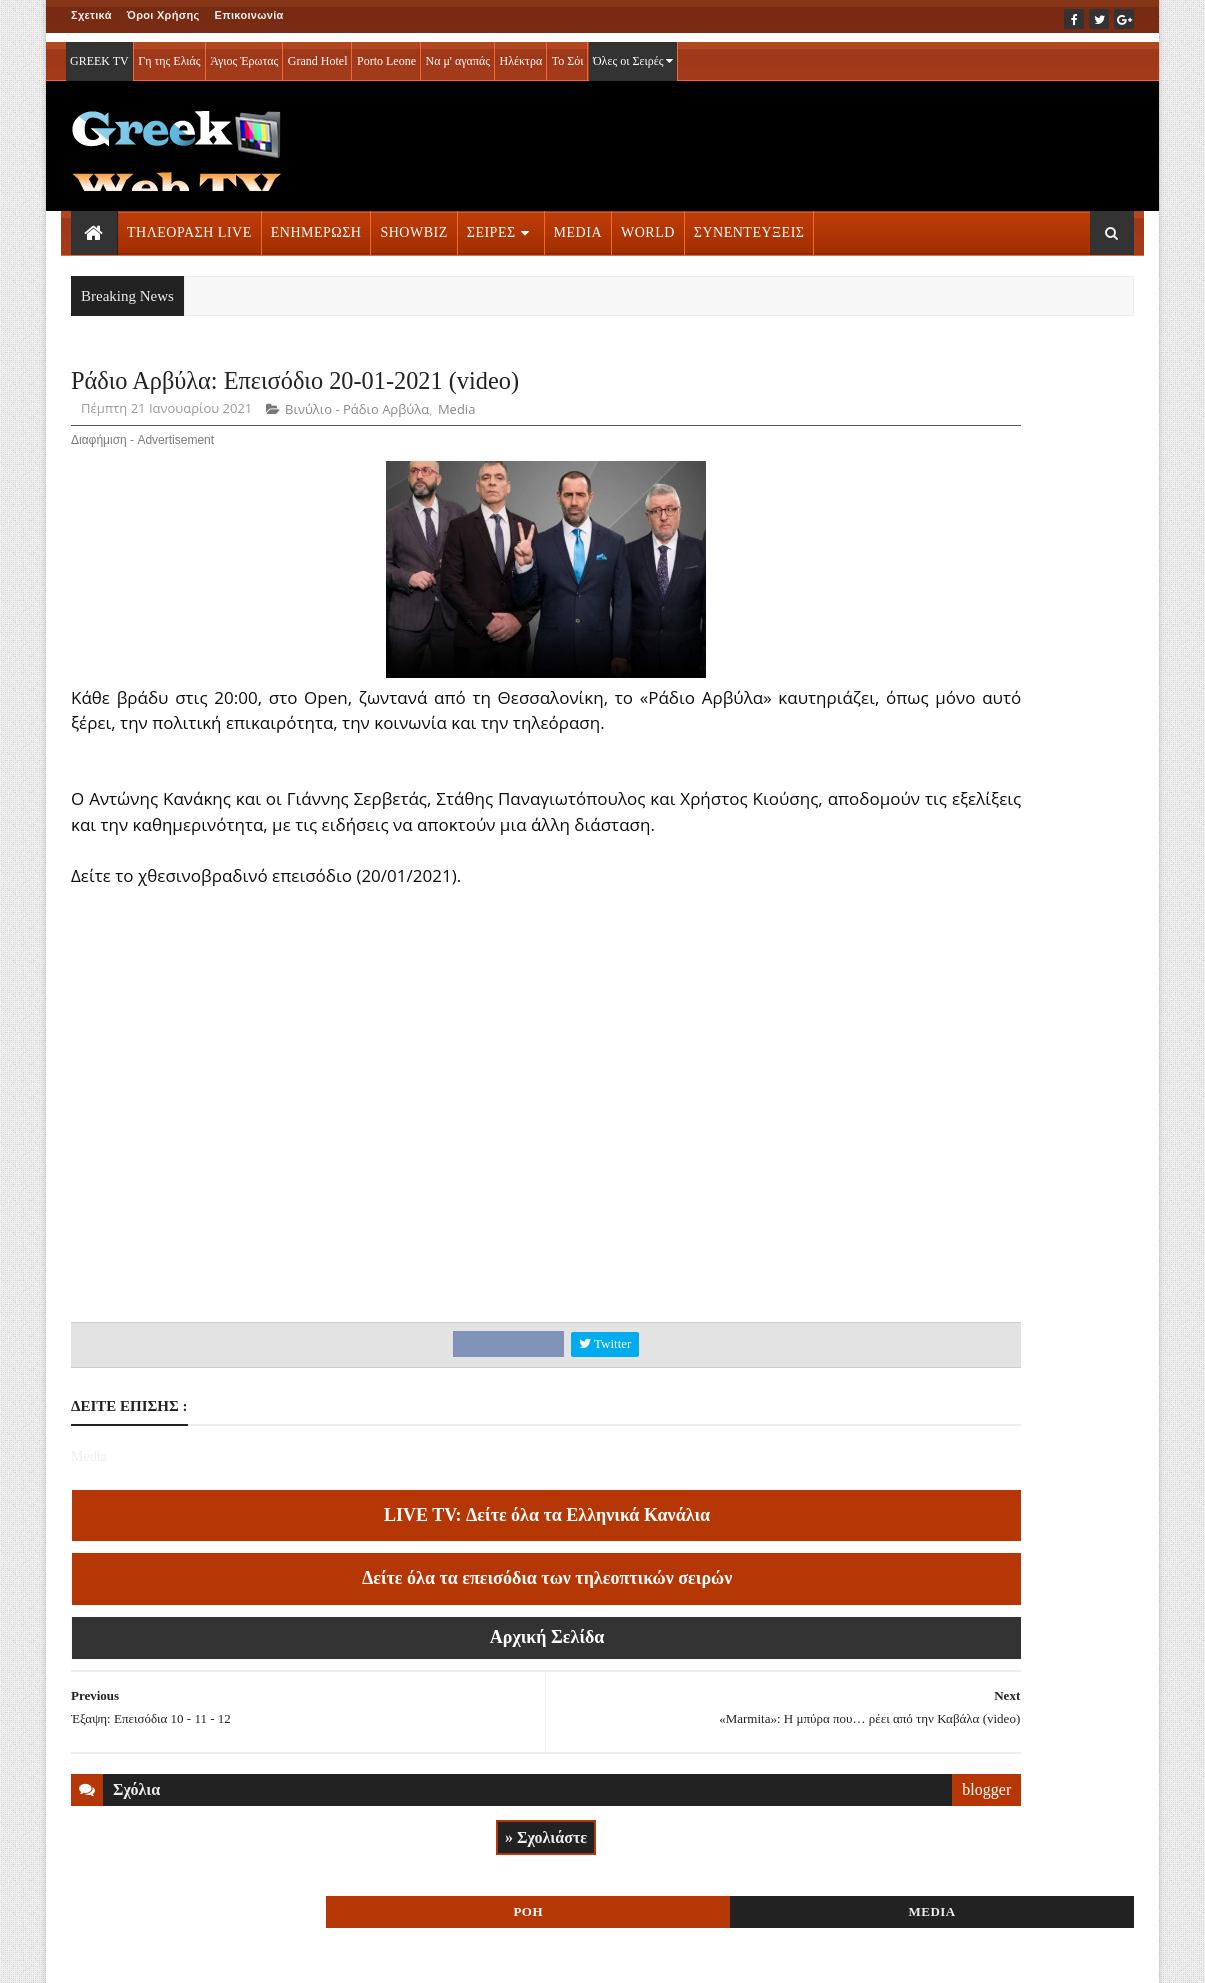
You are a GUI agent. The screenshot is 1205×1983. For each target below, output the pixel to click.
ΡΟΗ (911, 387)
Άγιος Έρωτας (244, 52)
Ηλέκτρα (521, 52)
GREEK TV (99, 52)
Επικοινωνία (249, 15)
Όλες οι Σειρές (633, 52)
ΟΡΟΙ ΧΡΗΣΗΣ (167, 1954)
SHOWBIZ (413, 223)
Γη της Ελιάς (169, 52)
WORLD (648, 223)
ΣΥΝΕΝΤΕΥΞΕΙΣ (749, 223)
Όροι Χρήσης (163, 15)
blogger (765, 1846)
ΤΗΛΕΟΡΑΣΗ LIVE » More (957, 1248)
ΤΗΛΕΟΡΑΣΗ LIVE (189, 223)
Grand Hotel (318, 52)
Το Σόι (568, 52)
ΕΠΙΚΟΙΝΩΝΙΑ (257, 1954)
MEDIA (578, 223)
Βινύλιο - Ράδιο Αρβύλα (357, 416)
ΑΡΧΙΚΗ (94, 1954)
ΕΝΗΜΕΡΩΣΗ (316, 223)
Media (456, 416)
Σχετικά (91, 15)
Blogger (701, 1954)
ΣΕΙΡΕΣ (491, 223)
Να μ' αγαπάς (457, 52)
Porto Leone (386, 52)
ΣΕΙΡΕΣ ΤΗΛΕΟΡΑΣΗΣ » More (970, 1380)
